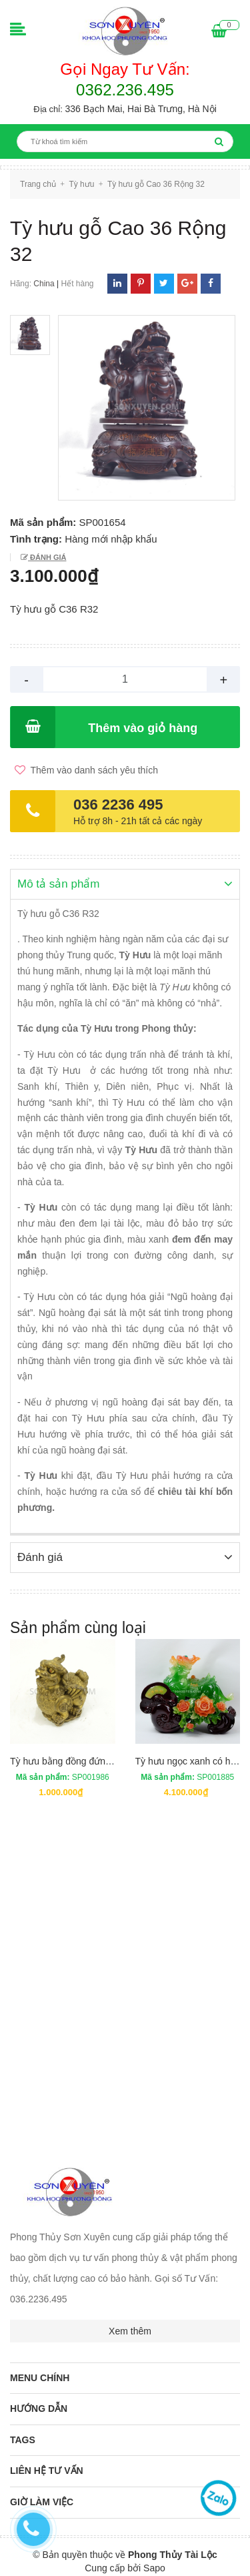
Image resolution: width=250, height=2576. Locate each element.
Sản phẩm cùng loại (78, 1626)
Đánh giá (47, 557)
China (43, 283)
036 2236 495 (118, 804)
